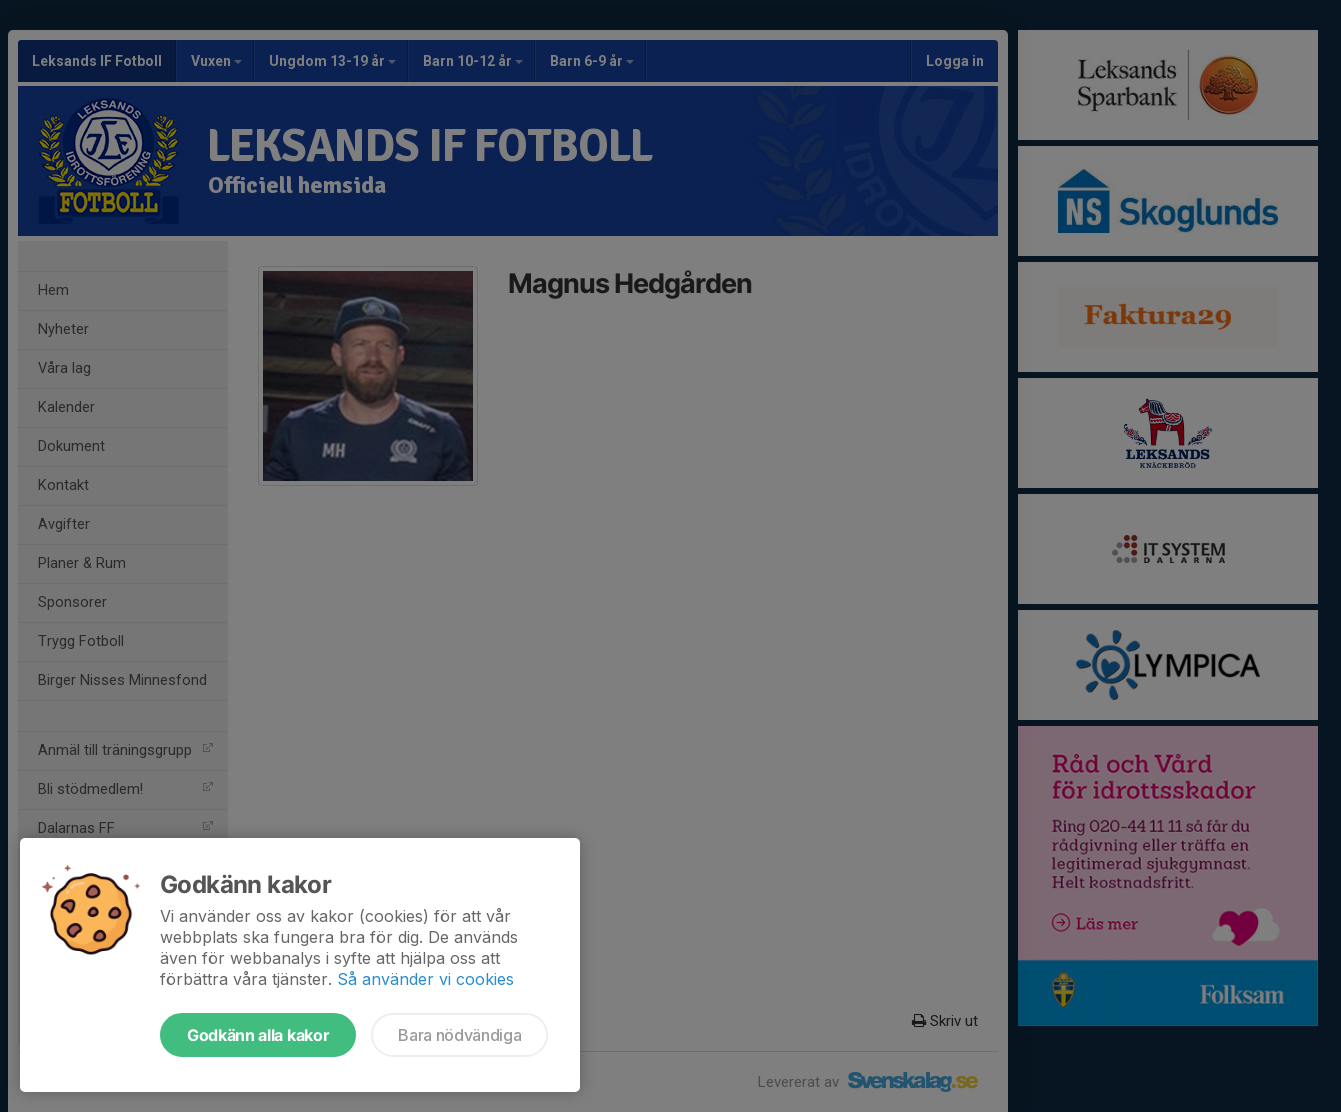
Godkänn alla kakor (258, 1035)
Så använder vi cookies (425, 979)
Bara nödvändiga (459, 1035)
